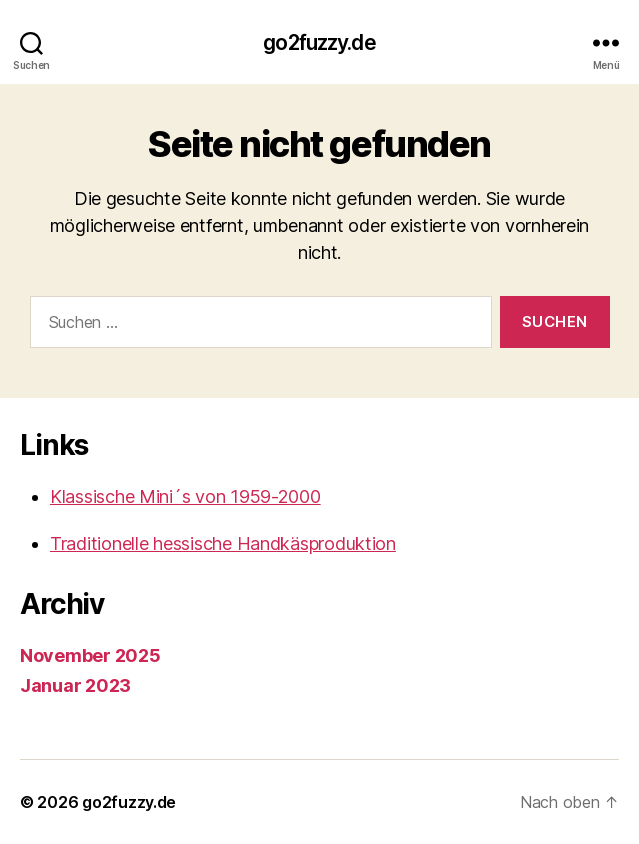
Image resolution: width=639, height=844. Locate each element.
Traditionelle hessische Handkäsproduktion (223, 543)
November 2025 (90, 655)
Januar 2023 (75, 685)
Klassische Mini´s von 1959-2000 (185, 496)
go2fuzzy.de (319, 42)
